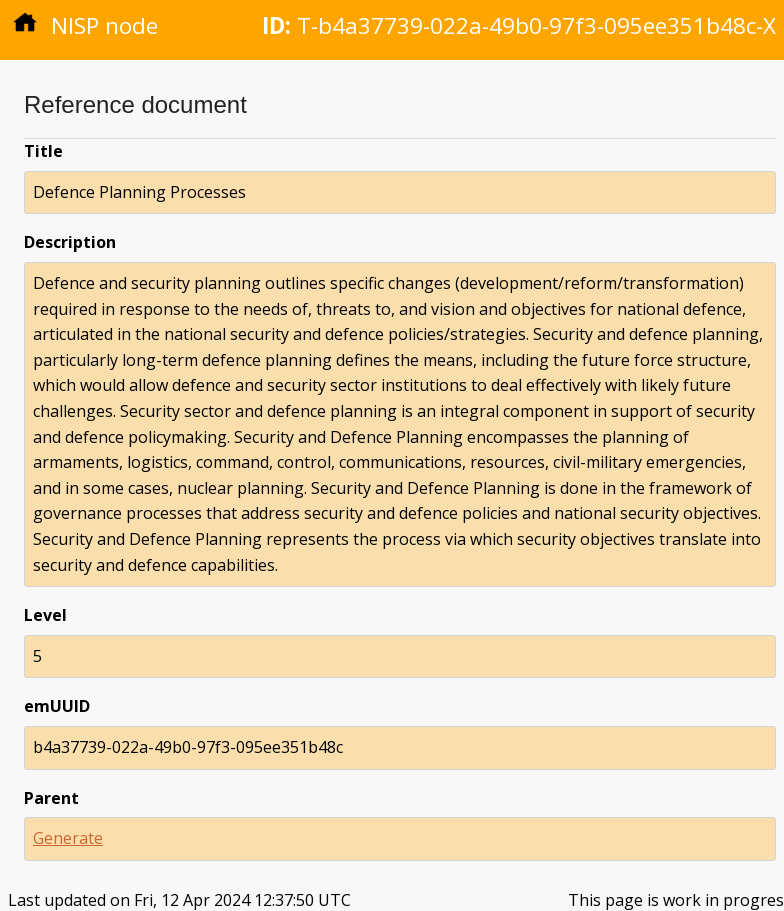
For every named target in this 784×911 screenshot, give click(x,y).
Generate (68, 838)
